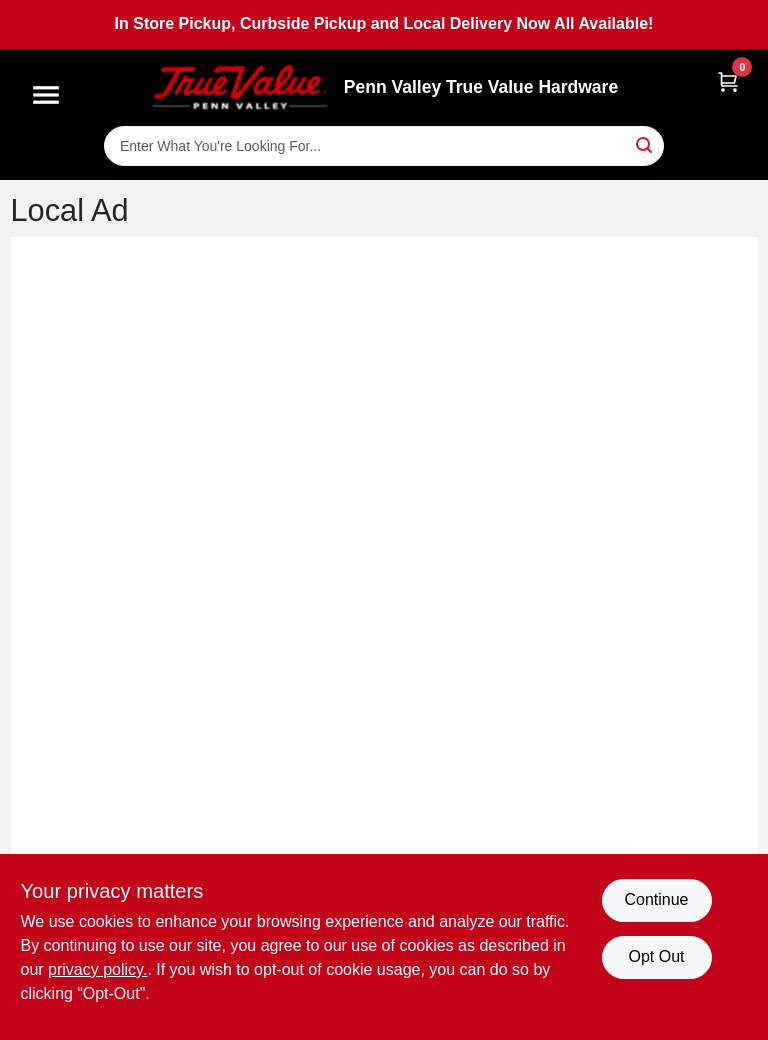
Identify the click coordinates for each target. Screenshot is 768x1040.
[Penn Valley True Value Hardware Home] (240, 87)
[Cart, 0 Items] (728, 81)
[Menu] (46, 95)
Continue (656, 899)
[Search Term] (384, 146)
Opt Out (656, 956)
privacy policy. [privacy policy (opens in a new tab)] (97, 969)
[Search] (645, 144)
